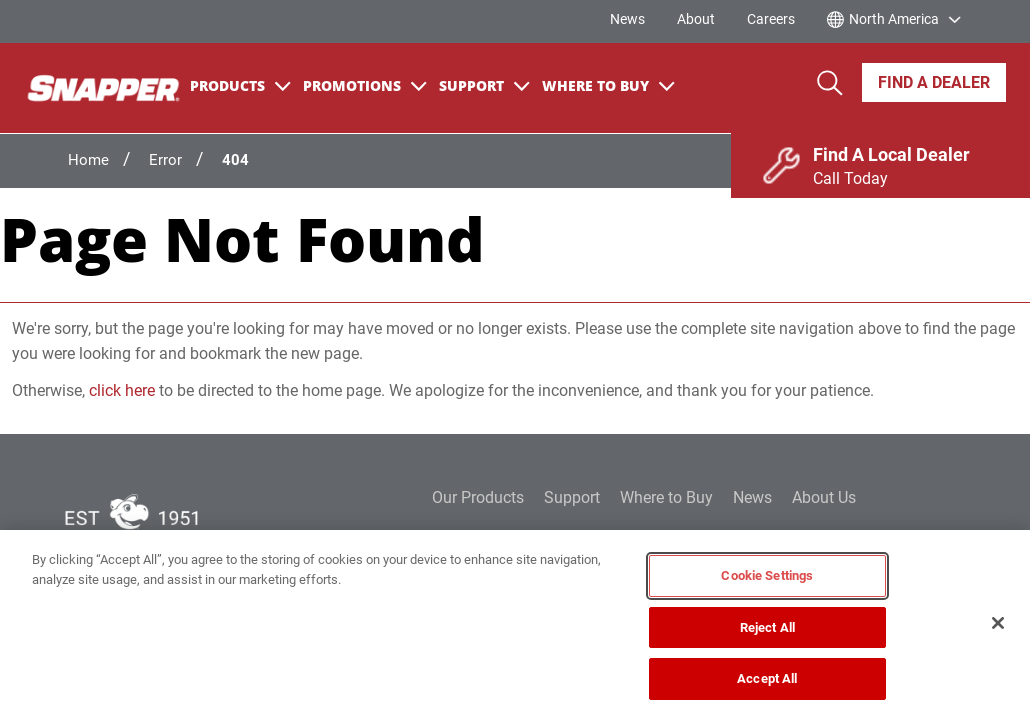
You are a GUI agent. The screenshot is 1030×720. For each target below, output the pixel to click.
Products (240, 85)
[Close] (998, 623)
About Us (824, 497)
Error (165, 160)
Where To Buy (608, 85)
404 (235, 160)
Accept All (767, 678)
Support (484, 85)
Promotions (365, 85)
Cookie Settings (767, 575)
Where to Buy (666, 497)
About (696, 19)
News (627, 19)
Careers (771, 19)
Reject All (767, 627)
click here (122, 390)
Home (88, 160)
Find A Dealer (934, 82)
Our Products (478, 497)
